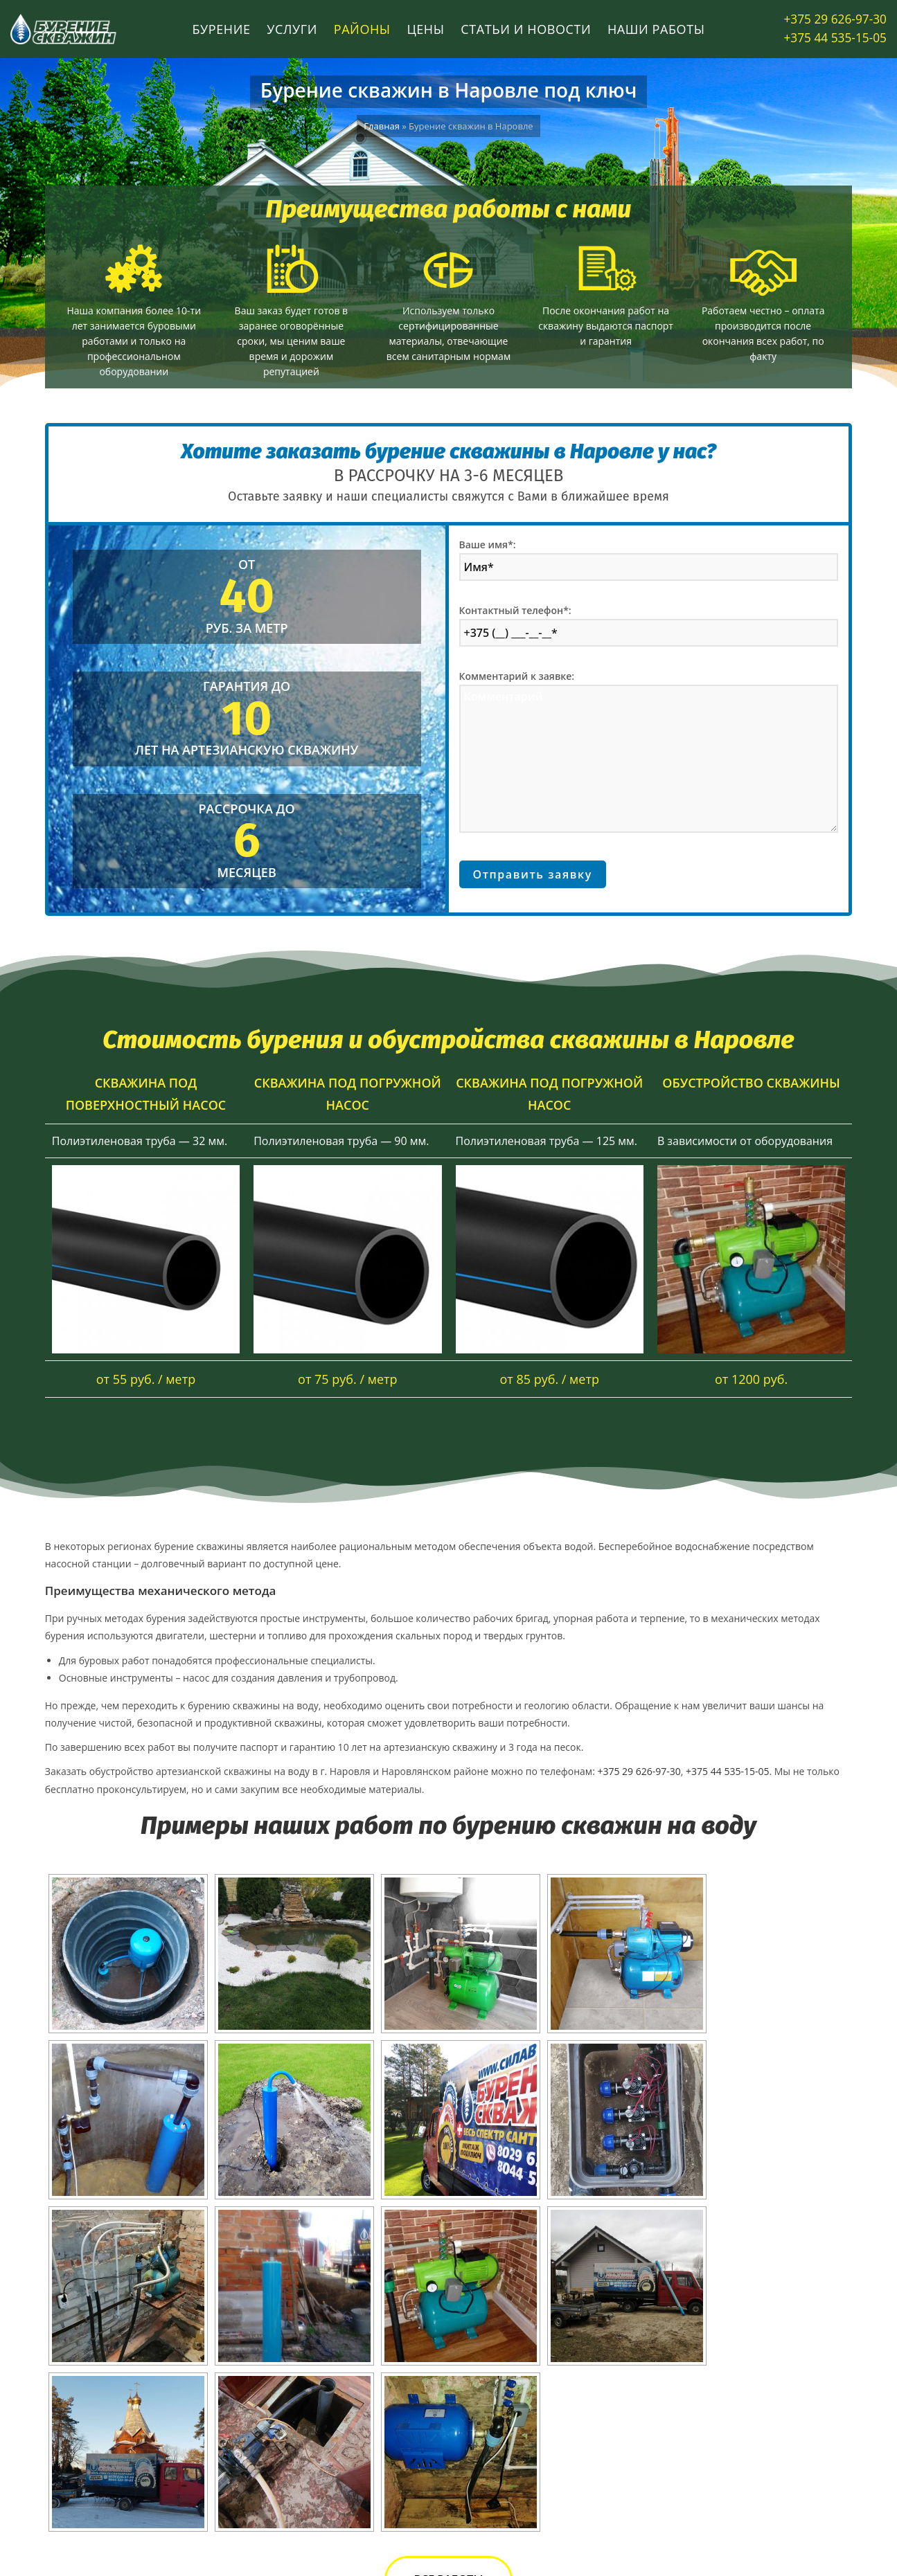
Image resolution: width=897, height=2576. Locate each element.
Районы (362, 29)
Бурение (221, 29)
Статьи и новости (526, 29)
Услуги (292, 29)
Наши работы (656, 29)
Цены (425, 29)
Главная (382, 126)
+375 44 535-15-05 (839, 38)
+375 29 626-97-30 (839, 19)
